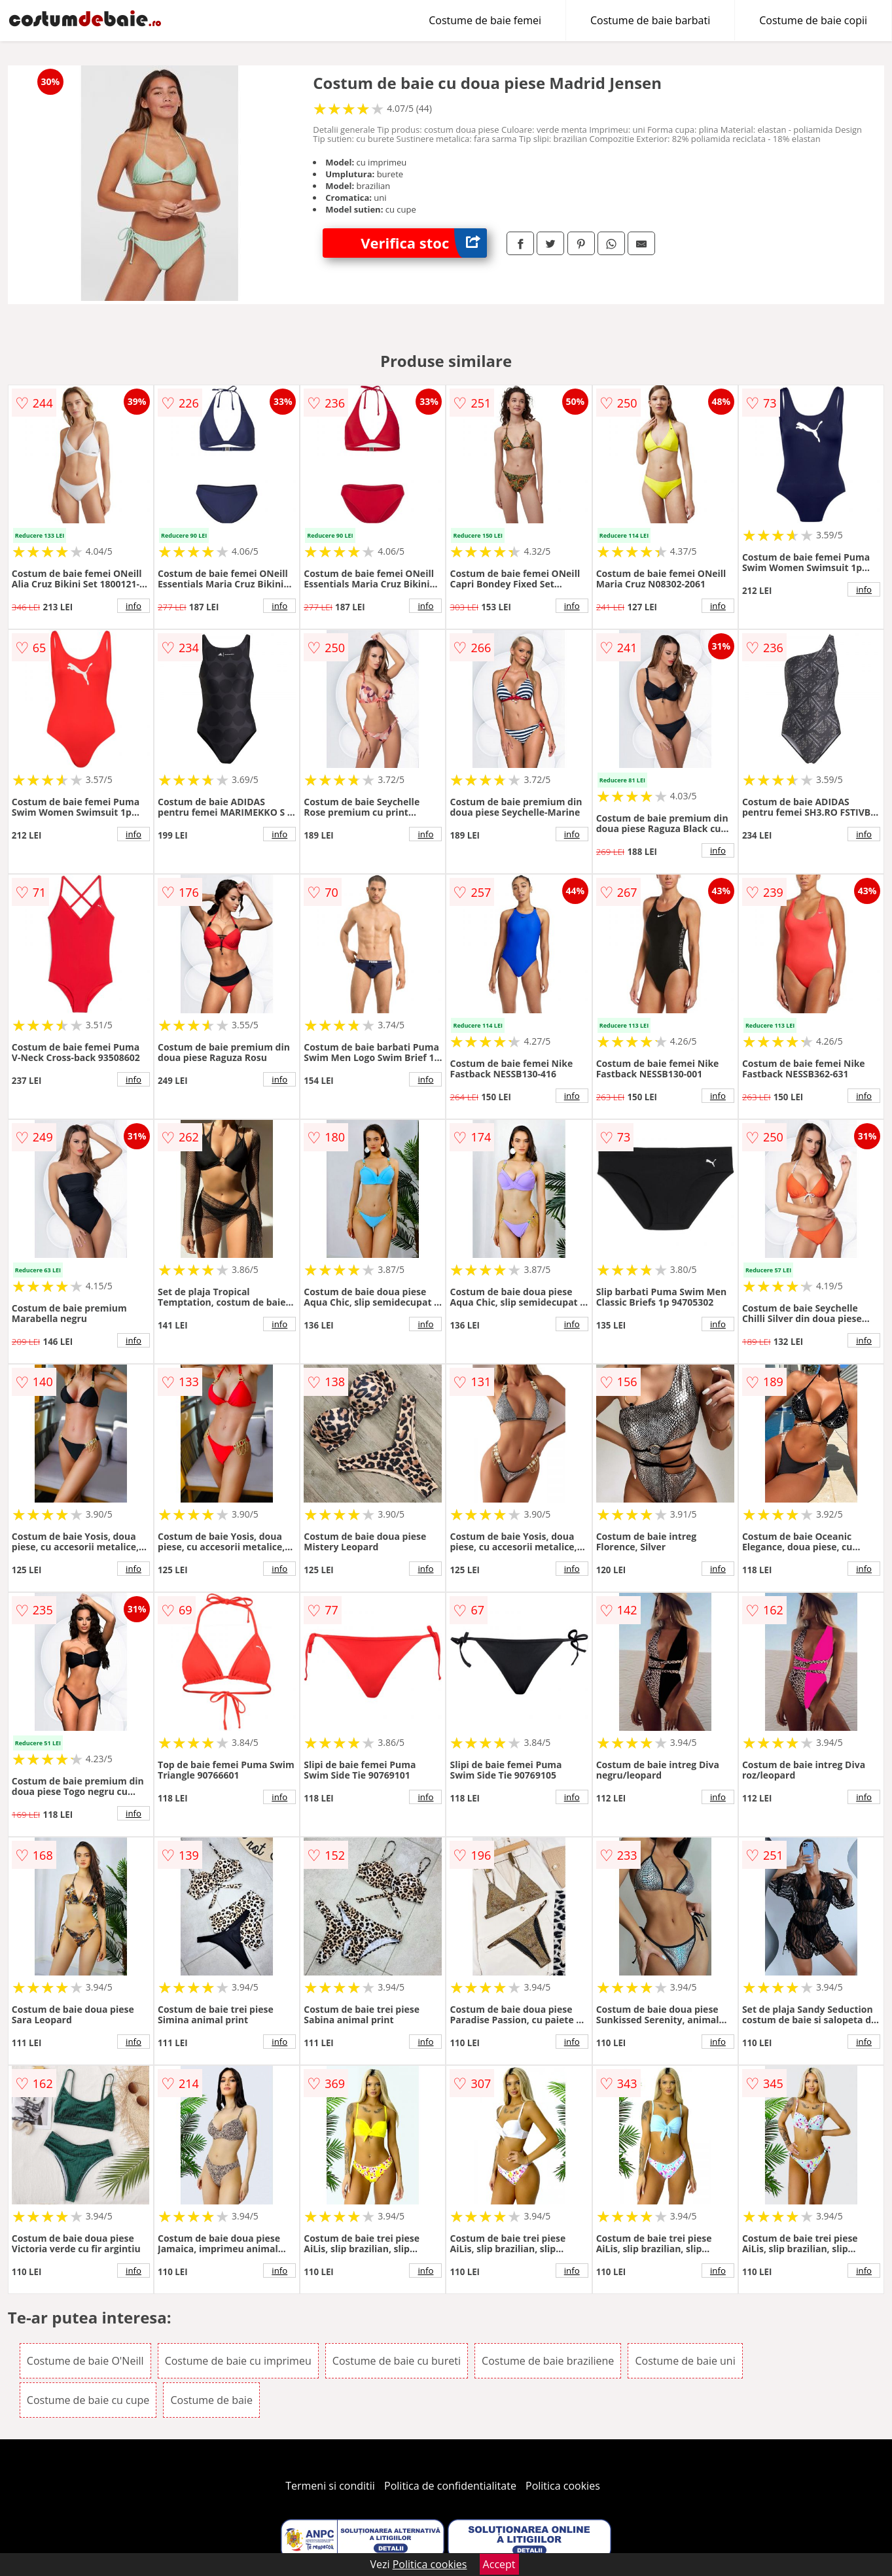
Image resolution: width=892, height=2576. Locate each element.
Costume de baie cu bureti (396, 2361)
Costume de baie (211, 2400)
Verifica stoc (424, 243)
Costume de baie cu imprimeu (238, 2361)
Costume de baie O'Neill (85, 2361)
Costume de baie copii (813, 20)
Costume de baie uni (685, 2361)
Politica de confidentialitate (450, 2486)
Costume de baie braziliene (548, 2361)
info (133, 606)
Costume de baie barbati (650, 20)
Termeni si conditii (330, 2486)
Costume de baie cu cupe (88, 2400)
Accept (499, 2564)
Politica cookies (563, 2486)
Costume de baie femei (485, 20)
